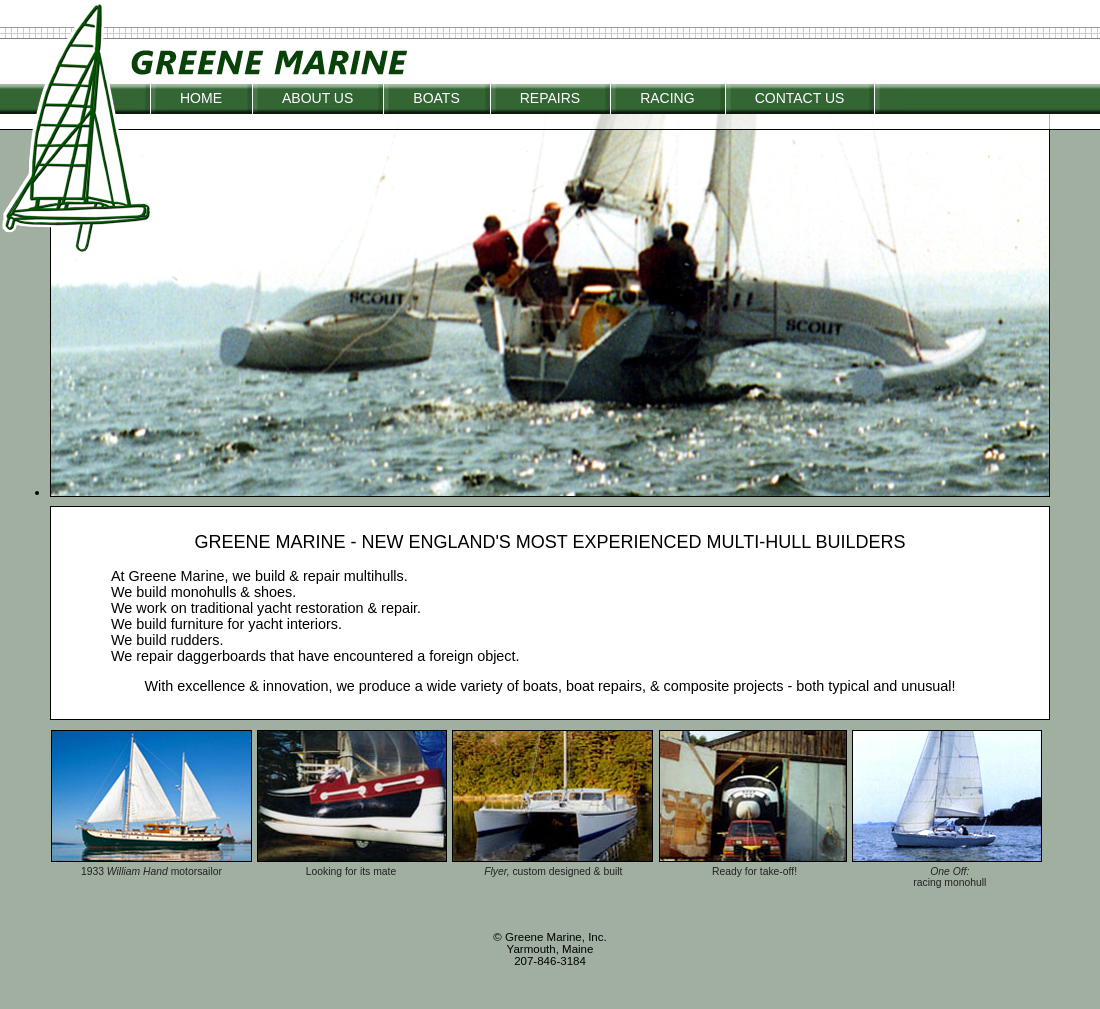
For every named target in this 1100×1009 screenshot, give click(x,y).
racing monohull (949, 882)
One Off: (949, 871)
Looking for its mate (351, 871)
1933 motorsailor (151, 871)
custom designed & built (567, 871)
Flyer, (498, 871)
